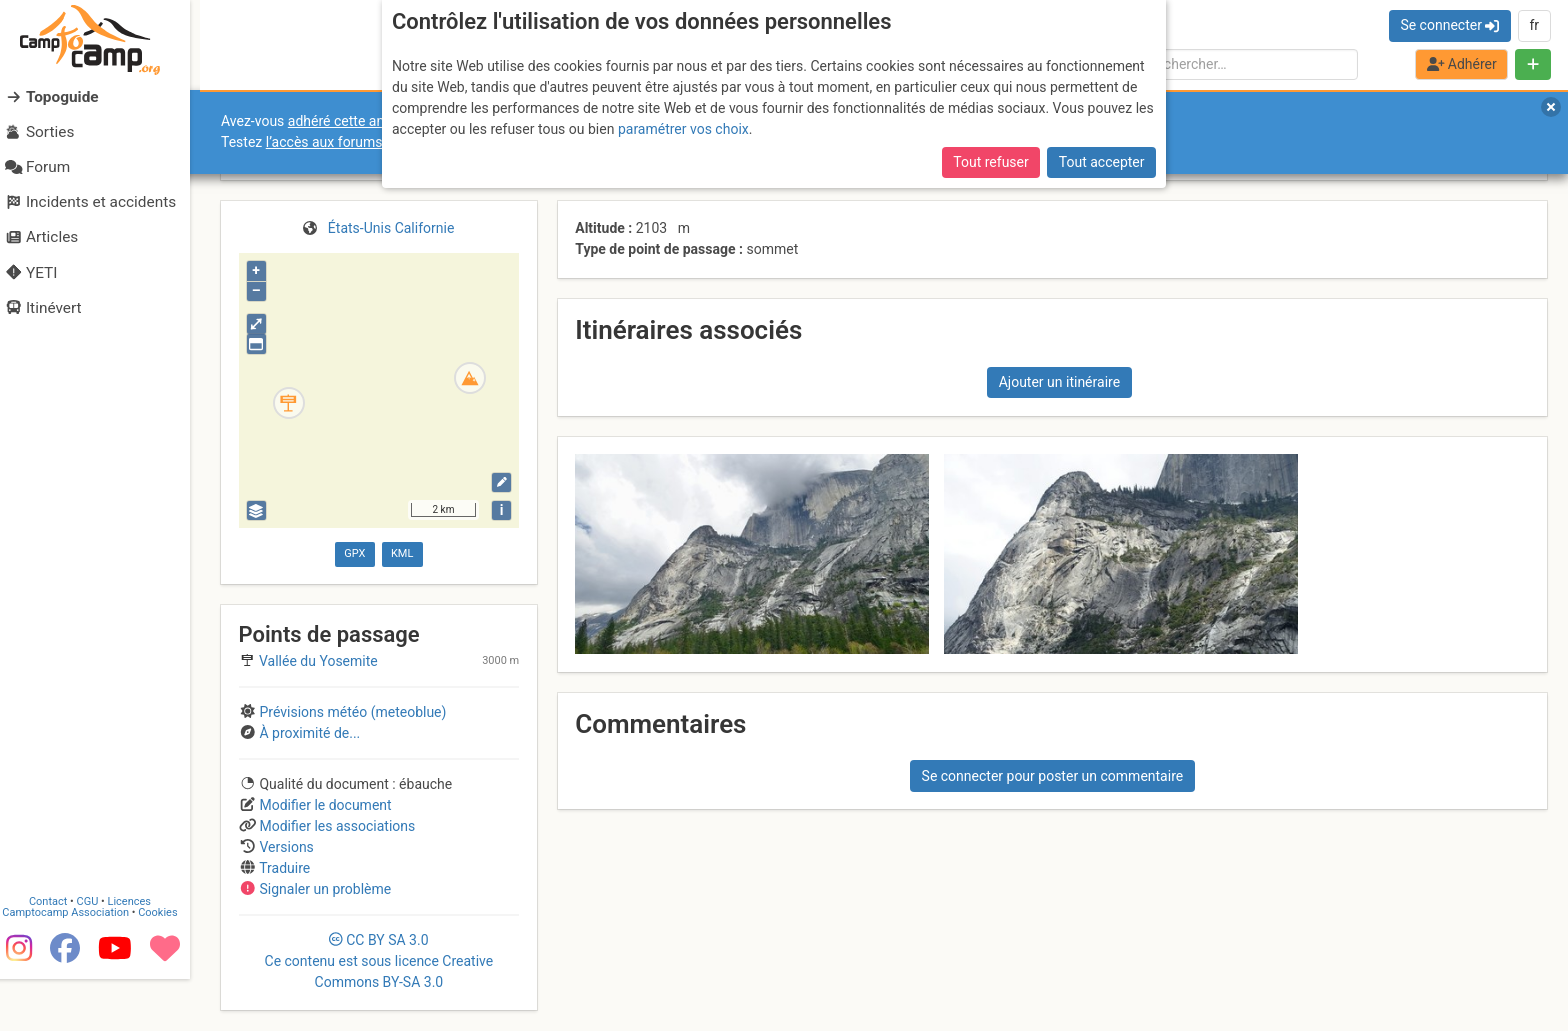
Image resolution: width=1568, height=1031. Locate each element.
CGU (98, 953)
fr (1534, 25)
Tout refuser (990, 162)
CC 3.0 (379, 961)
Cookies (167, 964)
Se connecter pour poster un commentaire (1053, 776)
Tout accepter (1102, 162)
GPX (354, 553)
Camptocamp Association (75, 964)
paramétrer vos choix (683, 129)
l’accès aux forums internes (351, 142)
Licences (139, 953)
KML (402, 553)
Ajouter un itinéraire (1059, 382)
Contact (58, 953)
